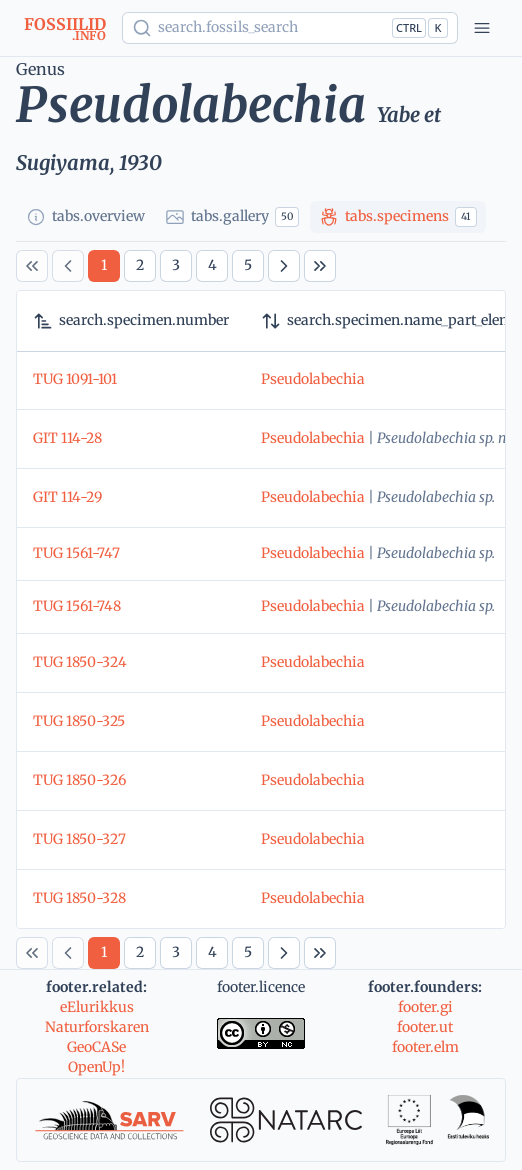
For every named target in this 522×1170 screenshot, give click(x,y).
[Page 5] (248, 266)
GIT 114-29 (67, 497)
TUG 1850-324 (80, 662)
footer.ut (425, 1027)
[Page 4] (212, 266)
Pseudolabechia (313, 379)
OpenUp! (96, 1067)
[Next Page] (284, 266)
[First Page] (32, 266)
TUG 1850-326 (79, 780)
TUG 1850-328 (79, 898)
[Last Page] (320, 266)
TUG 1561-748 (77, 606)
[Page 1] (104, 266)
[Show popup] (290, 28)
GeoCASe (96, 1047)
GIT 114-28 (67, 438)
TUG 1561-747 (76, 553)
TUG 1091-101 (75, 379)
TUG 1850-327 (79, 839)
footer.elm (425, 1047)
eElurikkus (97, 1007)
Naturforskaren (97, 1027)
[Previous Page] (68, 266)
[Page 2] (140, 266)
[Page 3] (176, 266)
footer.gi (425, 1007)
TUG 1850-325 (79, 721)
